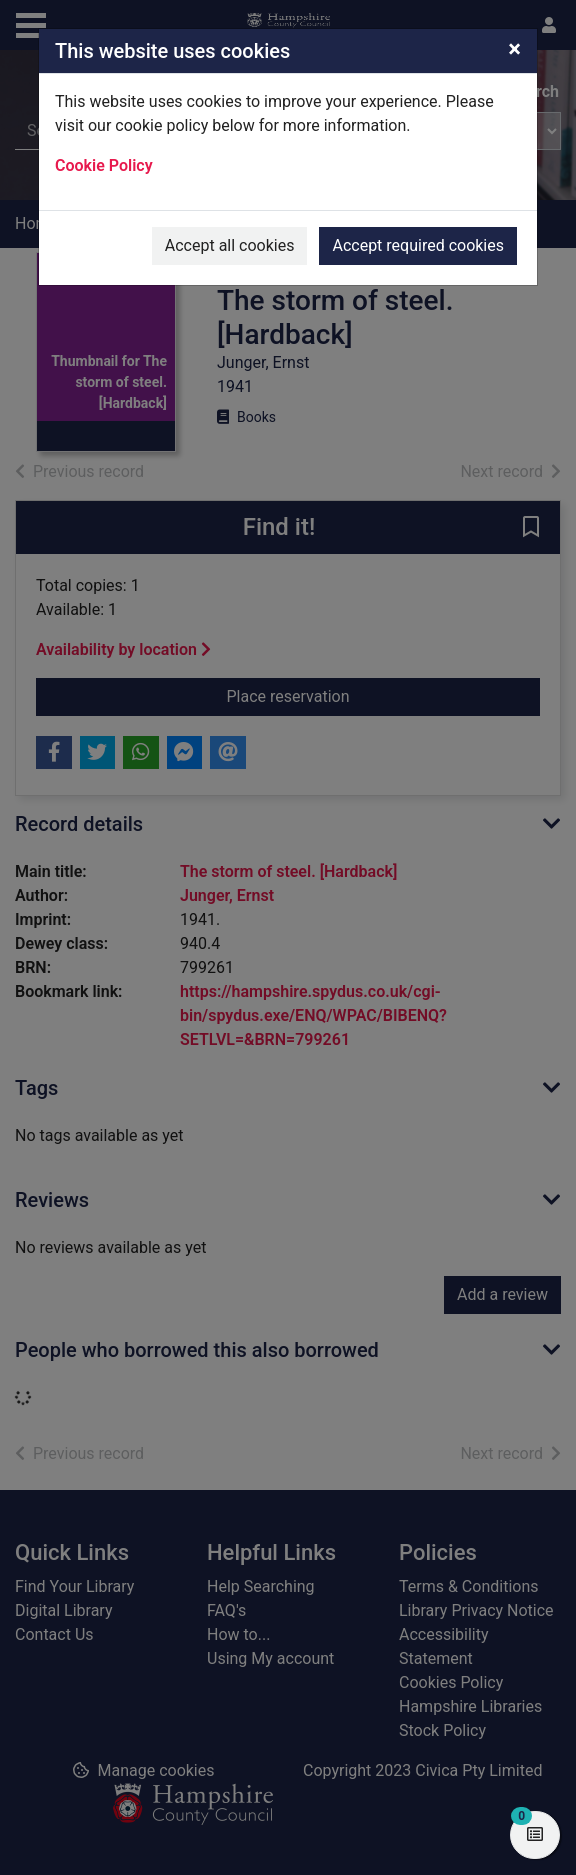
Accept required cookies (418, 245)
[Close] (514, 49)
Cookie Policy (104, 165)
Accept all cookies (230, 245)
